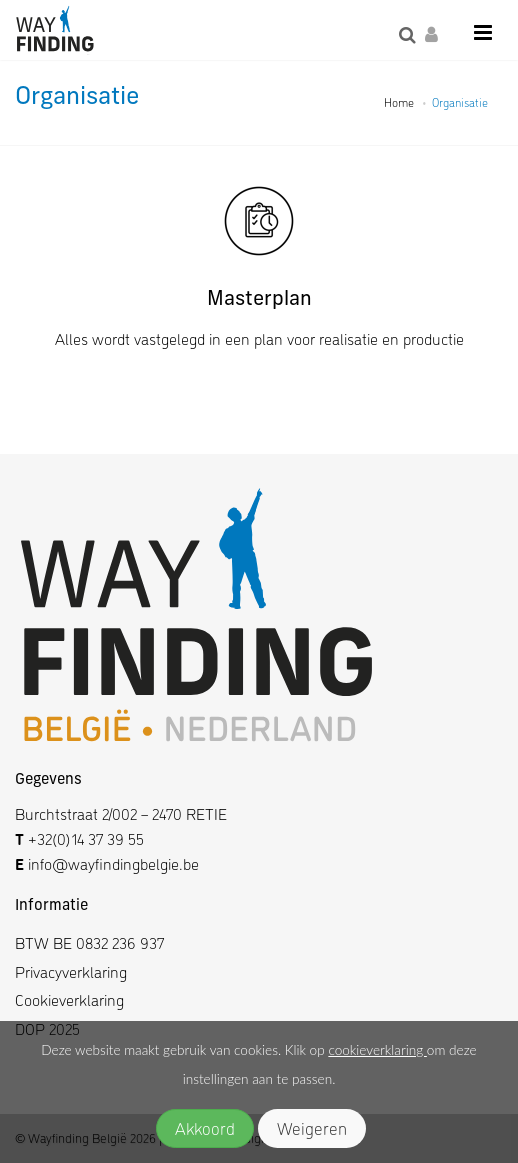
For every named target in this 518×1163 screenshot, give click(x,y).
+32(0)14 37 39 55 (86, 838)
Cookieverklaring (69, 999)
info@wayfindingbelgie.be (111, 863)
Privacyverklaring (71, 971)
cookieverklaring (377, 1050)
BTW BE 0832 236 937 (89, 942)
